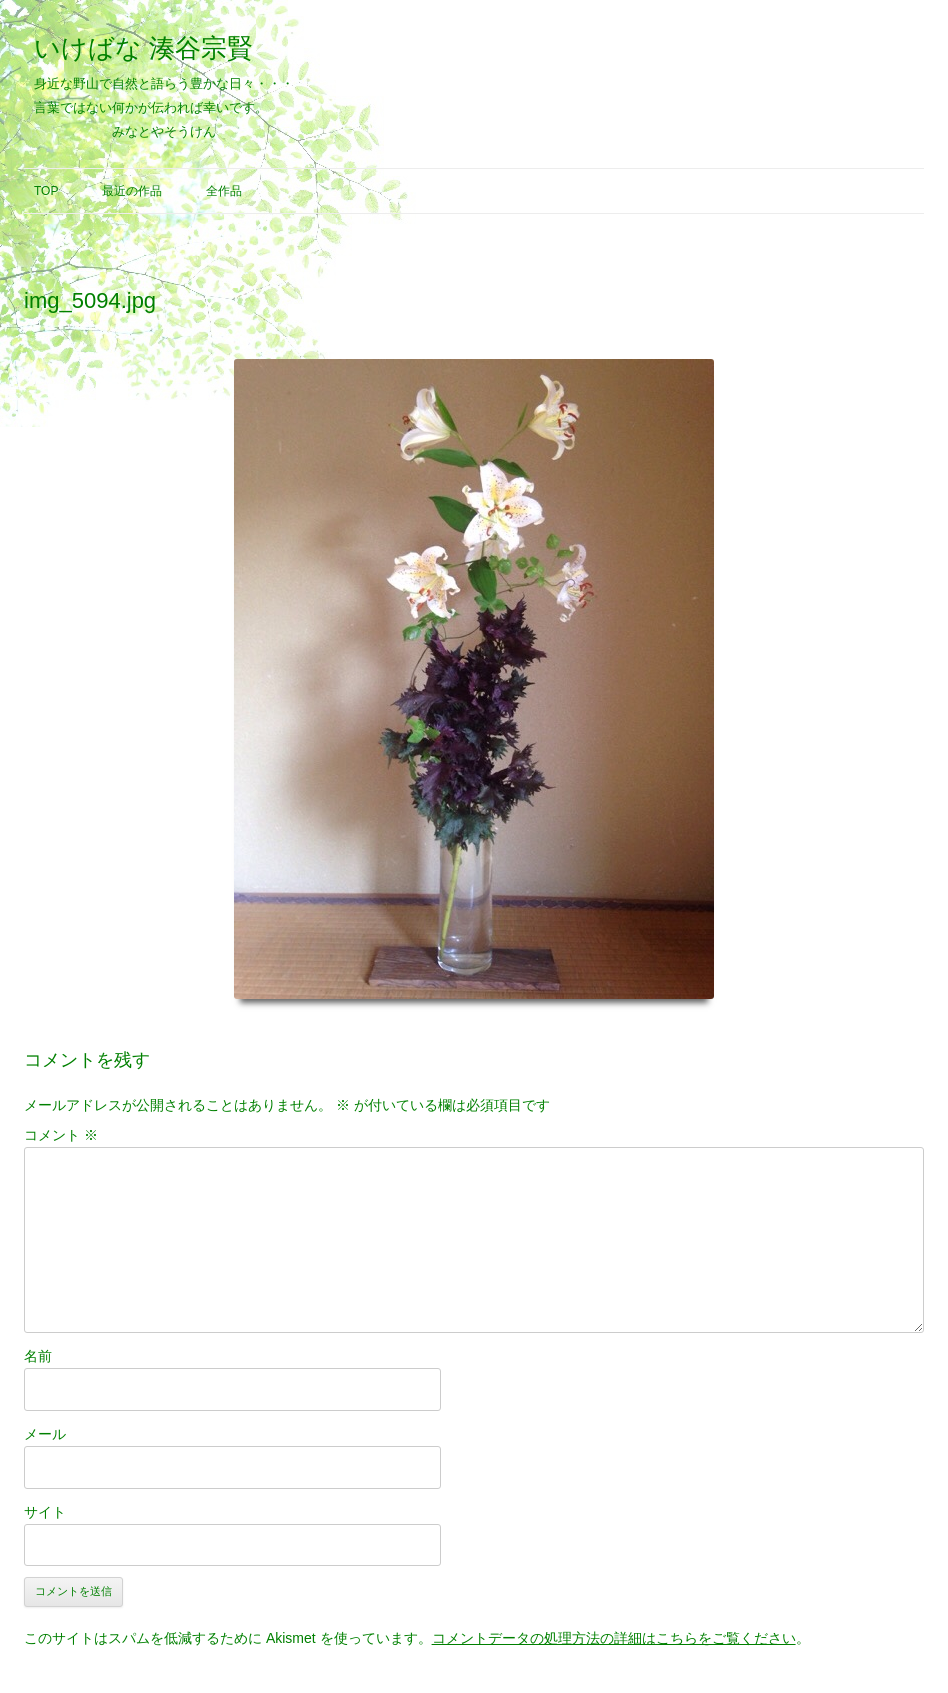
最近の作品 (132, 191)
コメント (61, 1135)
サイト (45, 1512)
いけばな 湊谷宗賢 (143, 48)
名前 (38, 1356)
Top (46, 191)
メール (45, 1434)
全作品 (224, 191)
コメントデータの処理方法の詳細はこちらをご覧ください (614, 1638)
